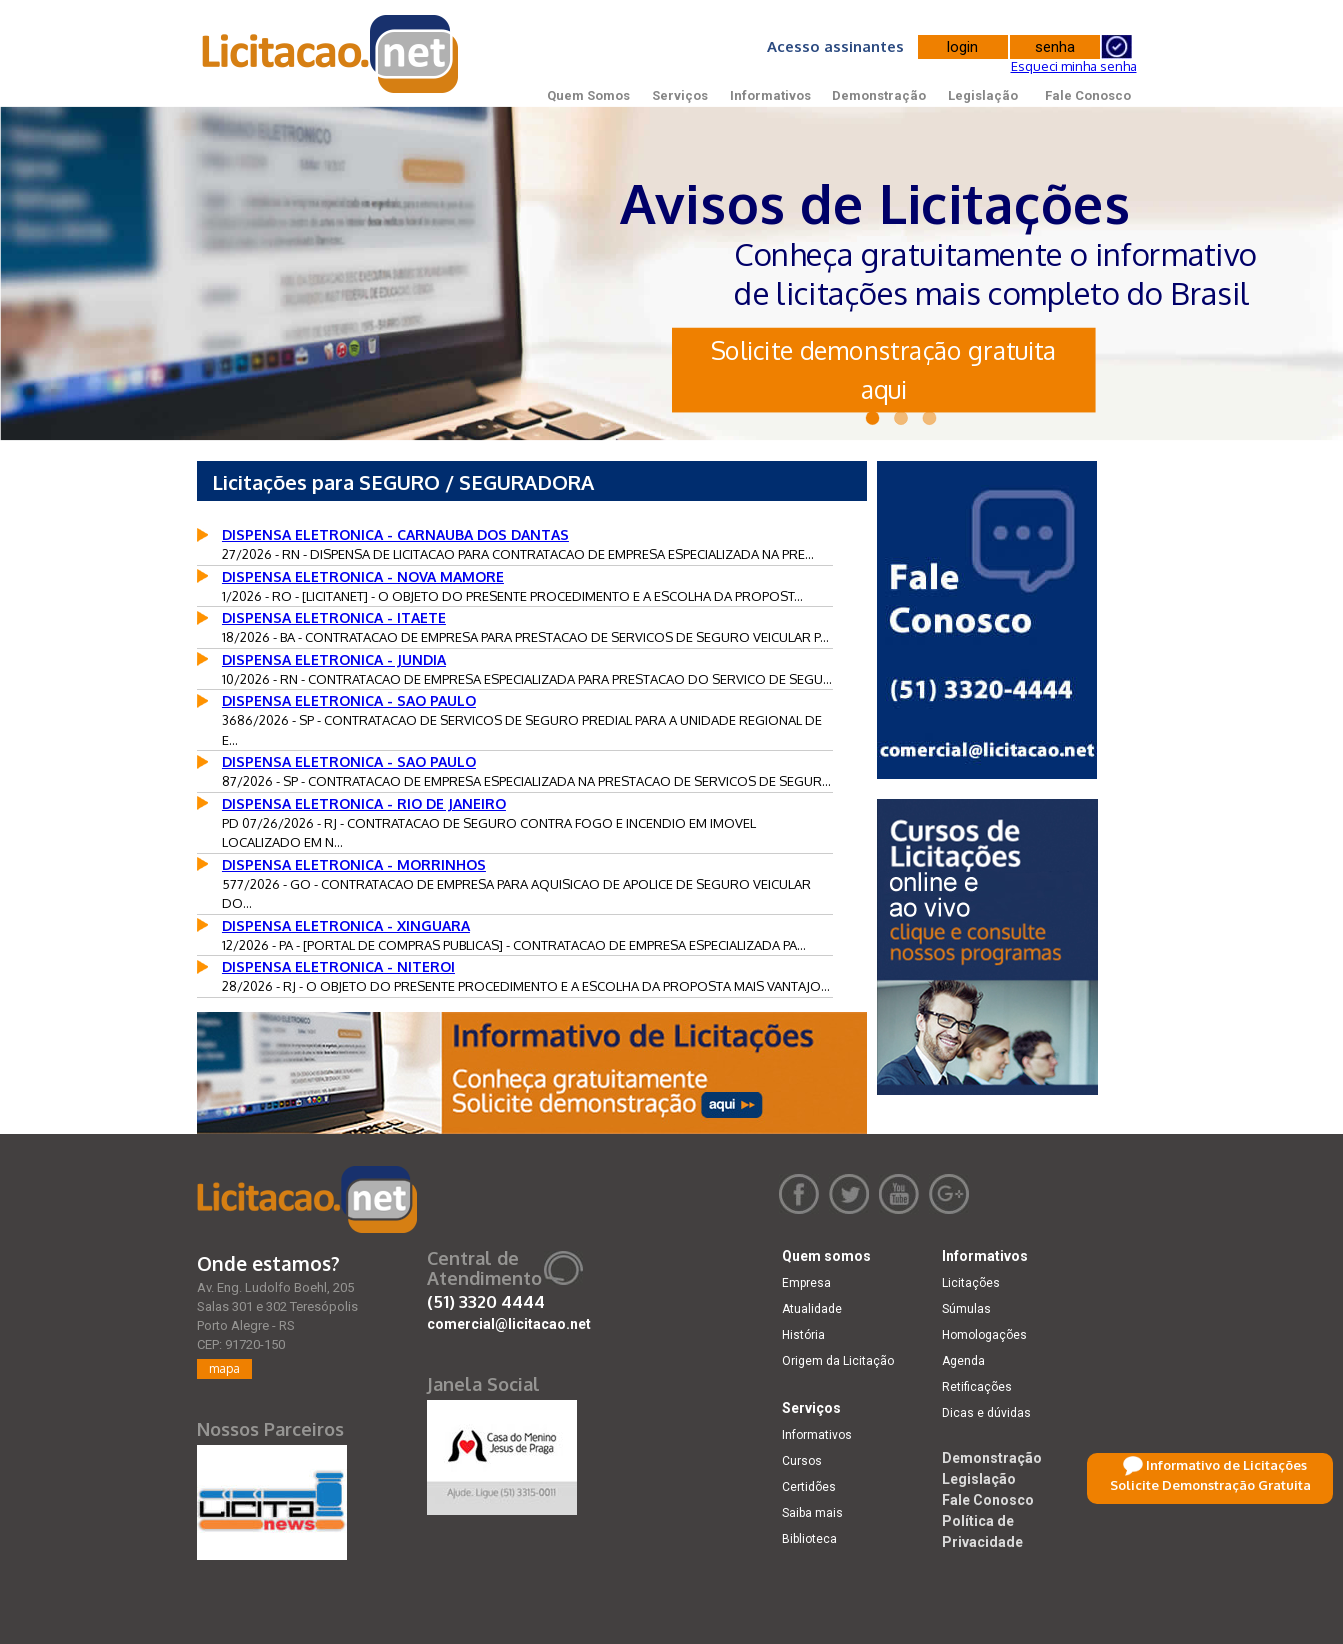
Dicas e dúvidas (986, 1413)
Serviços (680, 95)
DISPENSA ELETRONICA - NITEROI (338, 966)
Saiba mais (812, 1513)
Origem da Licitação (838, 1361)
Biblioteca (809, 1539)
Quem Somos (588, 95)
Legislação (983, 95)
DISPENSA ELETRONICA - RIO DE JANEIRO (364, 803)
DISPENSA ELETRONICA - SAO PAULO (349, 700)
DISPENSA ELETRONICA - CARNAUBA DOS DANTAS (395, 534)
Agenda (963, 1361)
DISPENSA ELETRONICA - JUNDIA (334, 659)
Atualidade (812, 1309)
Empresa (806, 1283)
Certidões (809, 1487)
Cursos (802, 1461)
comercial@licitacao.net (509, 1324)
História (803, 1335)
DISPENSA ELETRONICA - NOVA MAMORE (363, 576)
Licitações (971, 1283)
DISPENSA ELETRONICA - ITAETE (334, 617)
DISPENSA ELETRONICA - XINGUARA (346, 925)
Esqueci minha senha (1074, 66)
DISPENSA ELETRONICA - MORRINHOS (354, 864)
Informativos (770, 95)
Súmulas (966, 1309)
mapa (224, 1368)
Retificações (977, 1387)
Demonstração (879, 95)
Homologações (984, 1335)
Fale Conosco (1088, 95)
